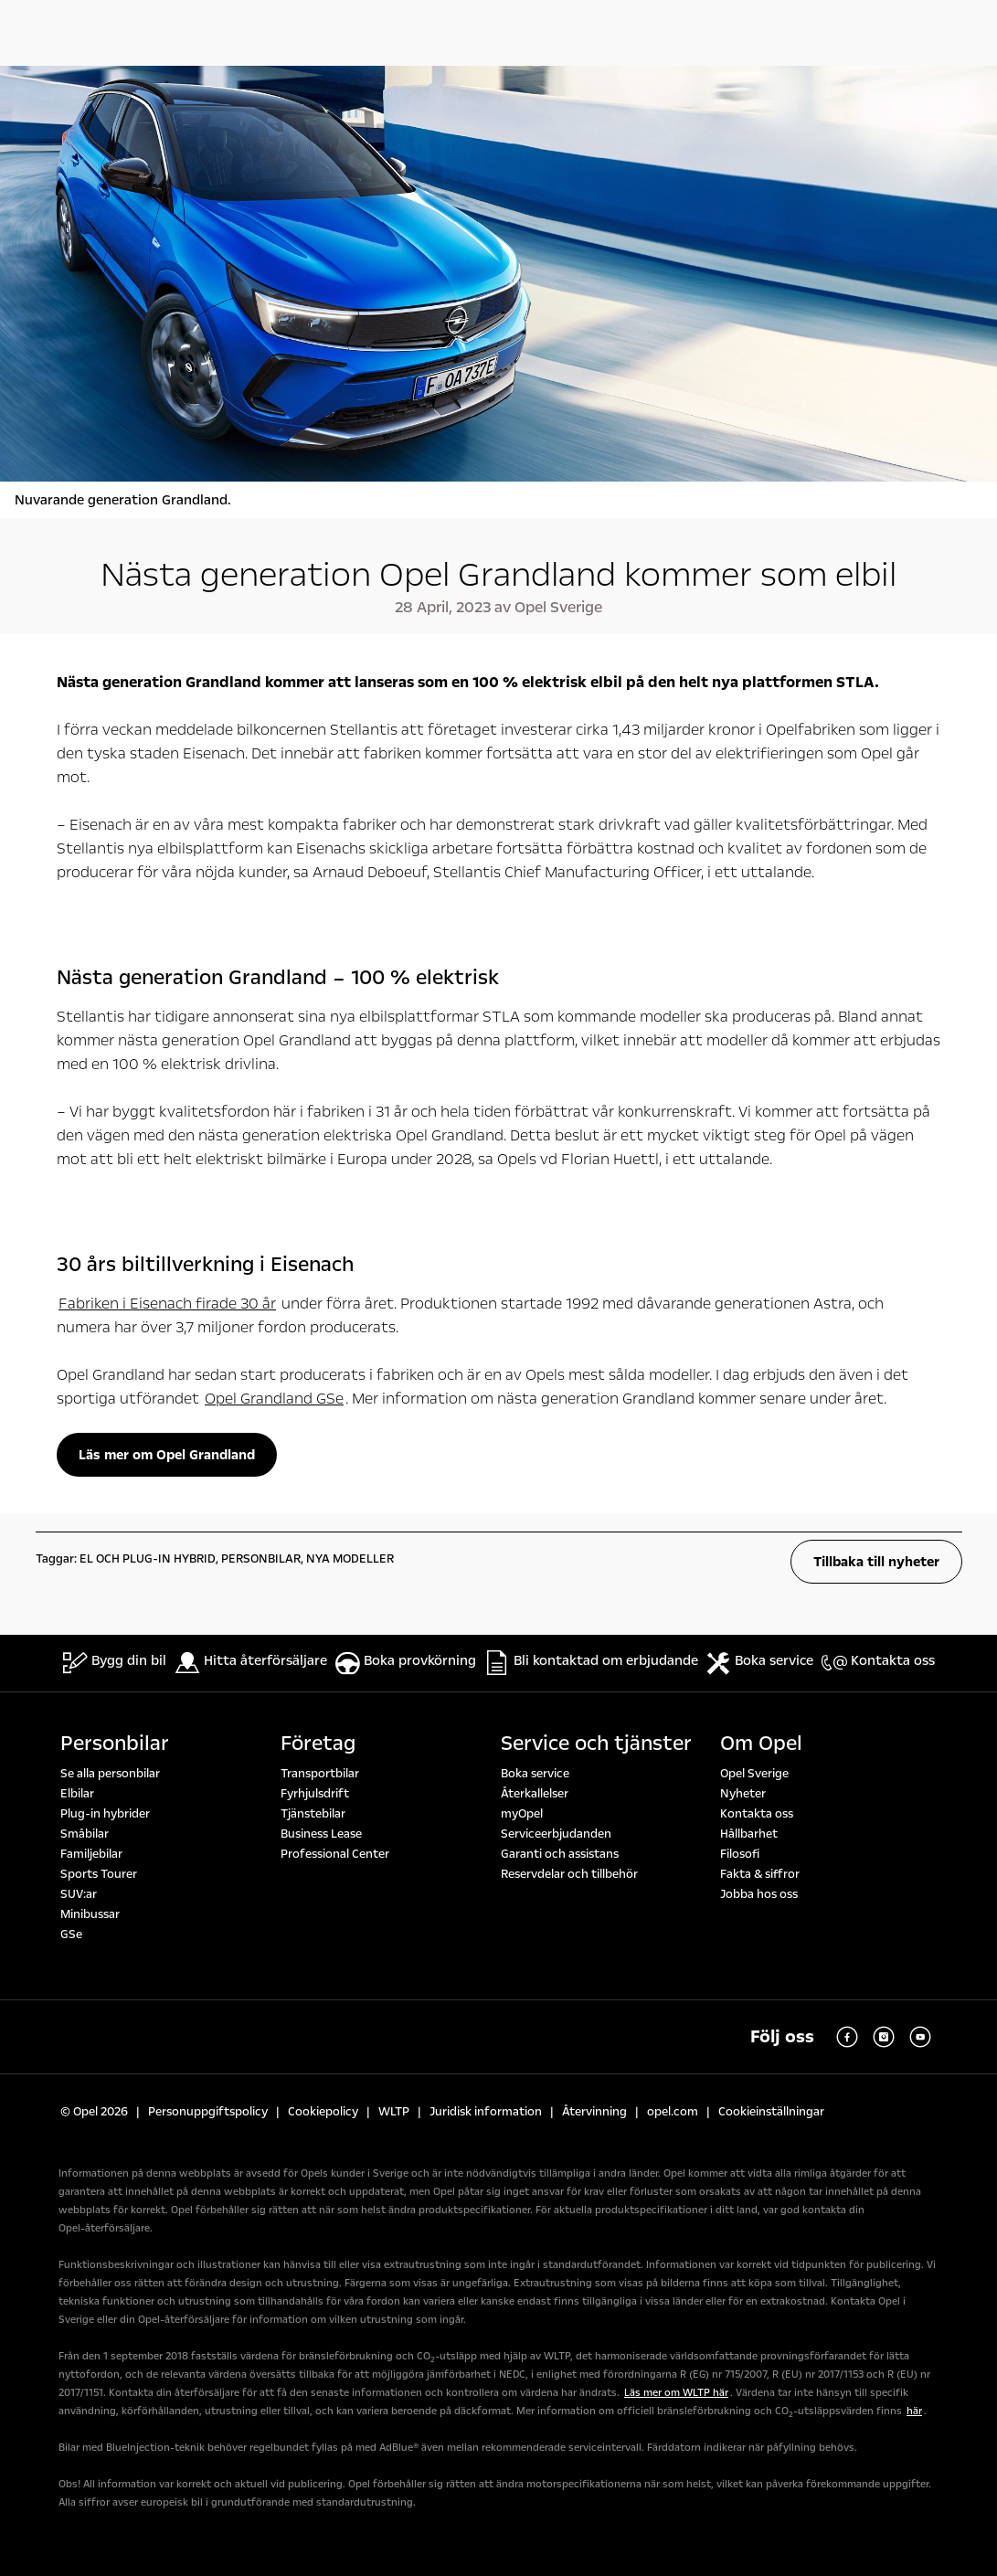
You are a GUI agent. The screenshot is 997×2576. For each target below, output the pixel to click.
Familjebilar (91, 1854)
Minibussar (90, 1914)
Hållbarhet (749, 1834)
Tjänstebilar (313, 1814)
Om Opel (761, 1743)
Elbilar (77, 1794)
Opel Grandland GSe (274, 1398)
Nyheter (743, 1794)
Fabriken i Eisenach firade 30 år (167, 1303)
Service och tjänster (596, 1743)
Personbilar (114, 1743)
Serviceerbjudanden (556, 1834)
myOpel (522, 1814)
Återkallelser (534, 1794)
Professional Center (335, 1854)
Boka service (535, 1773)
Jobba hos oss (759, 1894)
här (914, 2411)
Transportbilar (320, 1773)
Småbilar (84, 1834)
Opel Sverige (754, 1773)
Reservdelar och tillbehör (569, 1874)
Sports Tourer (98, 1874)
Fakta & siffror (760, 1874)
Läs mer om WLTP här (676, 2393)
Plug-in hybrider (105, 1814)
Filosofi (739, 1854)
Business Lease (321, 1834)
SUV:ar (78, 1894)
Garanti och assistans (560, 1854)
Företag (318, 1743)
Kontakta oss (756, 1814)
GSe (71, 1934)
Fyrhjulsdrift (315, 1794)
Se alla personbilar (110, 1773)
